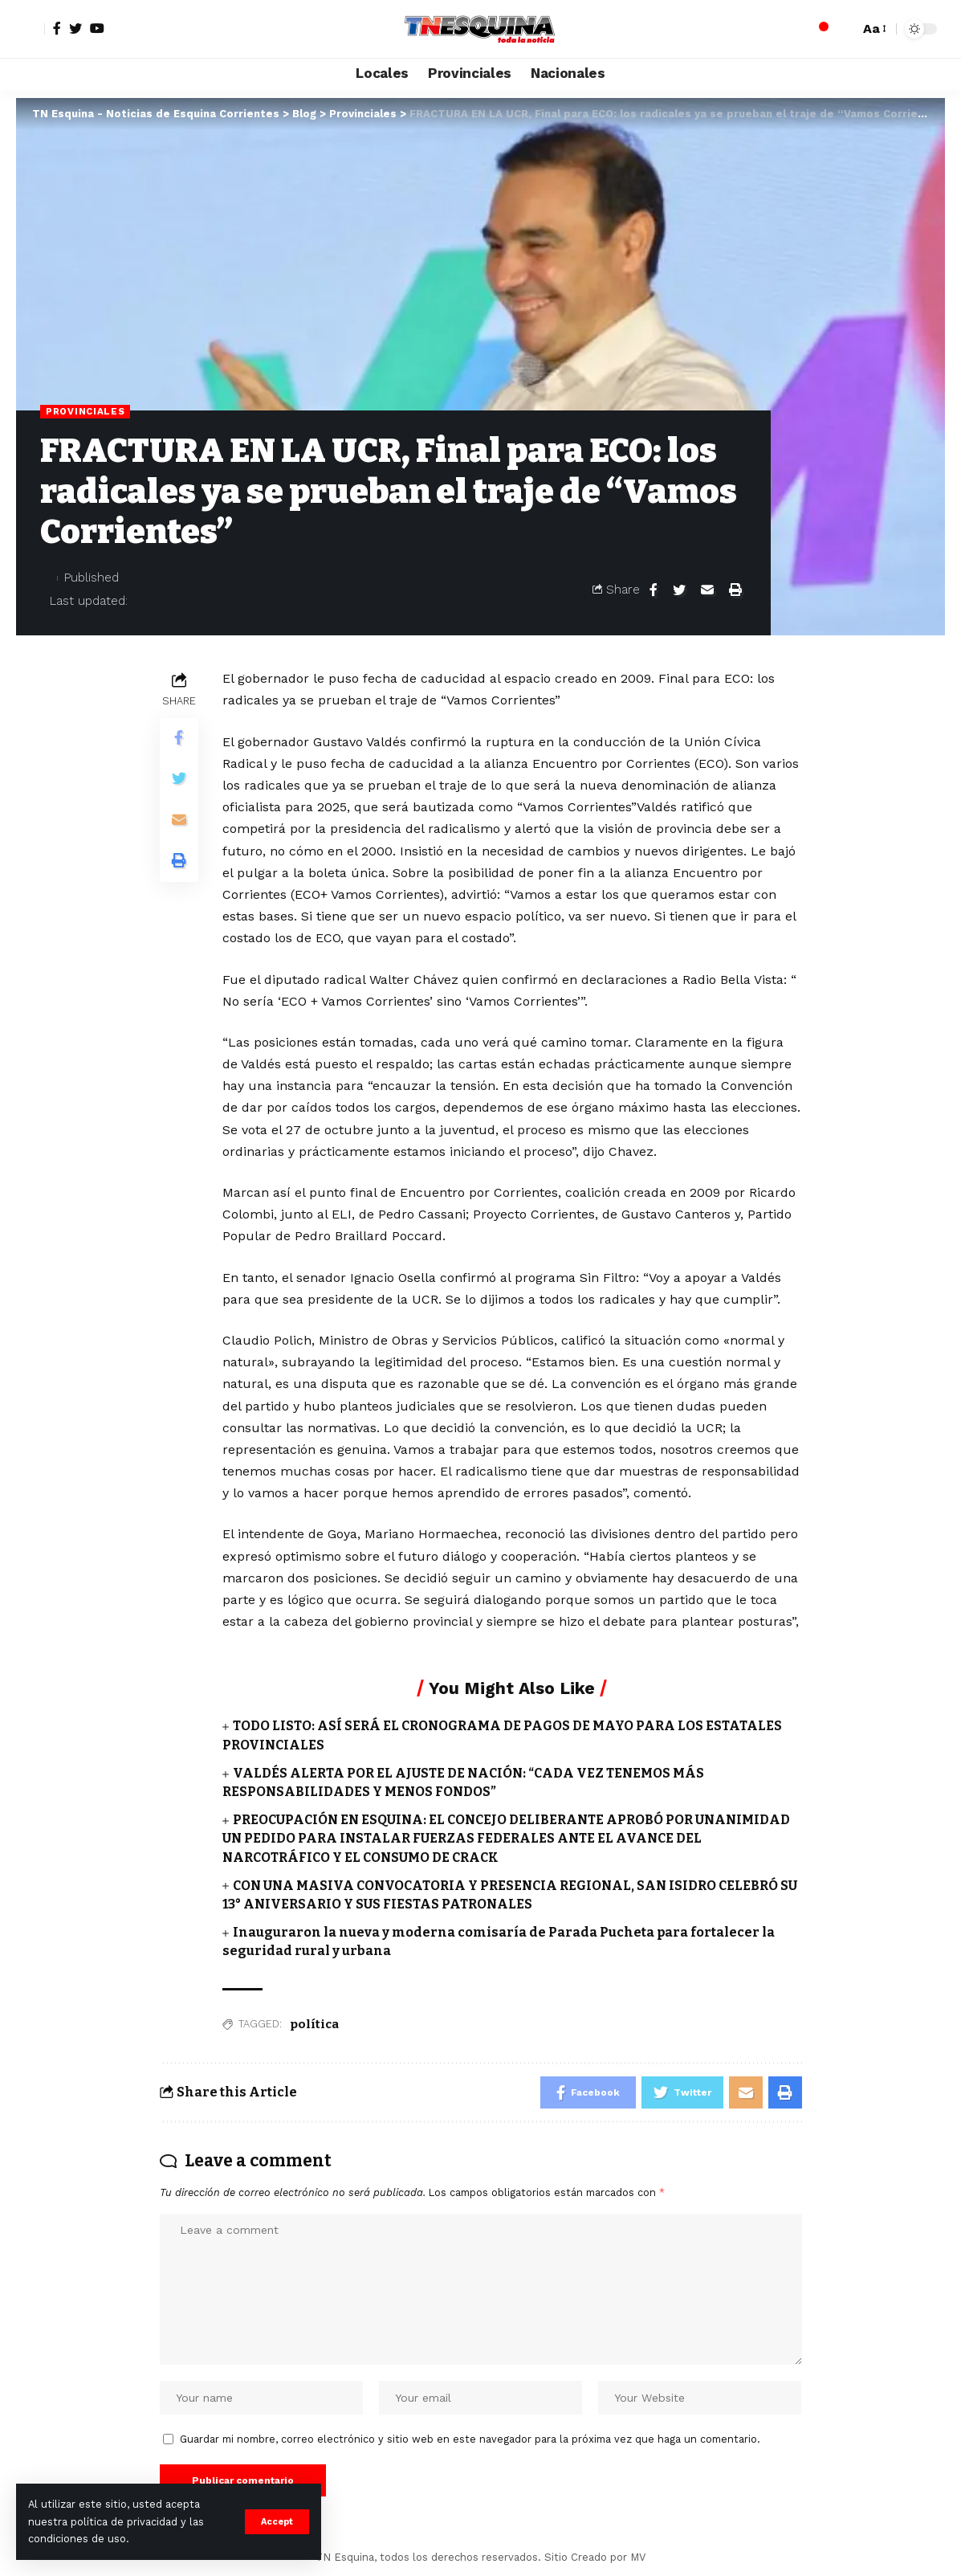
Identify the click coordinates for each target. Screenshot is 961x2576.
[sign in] (30, 28)
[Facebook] (57, 28)
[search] (843, 29)
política (314, 2024)
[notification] (819, 29)
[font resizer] (873, 28)
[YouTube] (97, 28)
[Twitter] (75, 28)
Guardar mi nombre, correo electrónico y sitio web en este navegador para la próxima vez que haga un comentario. (470, 2439)
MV (637, 2557)
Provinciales (85, 411)
